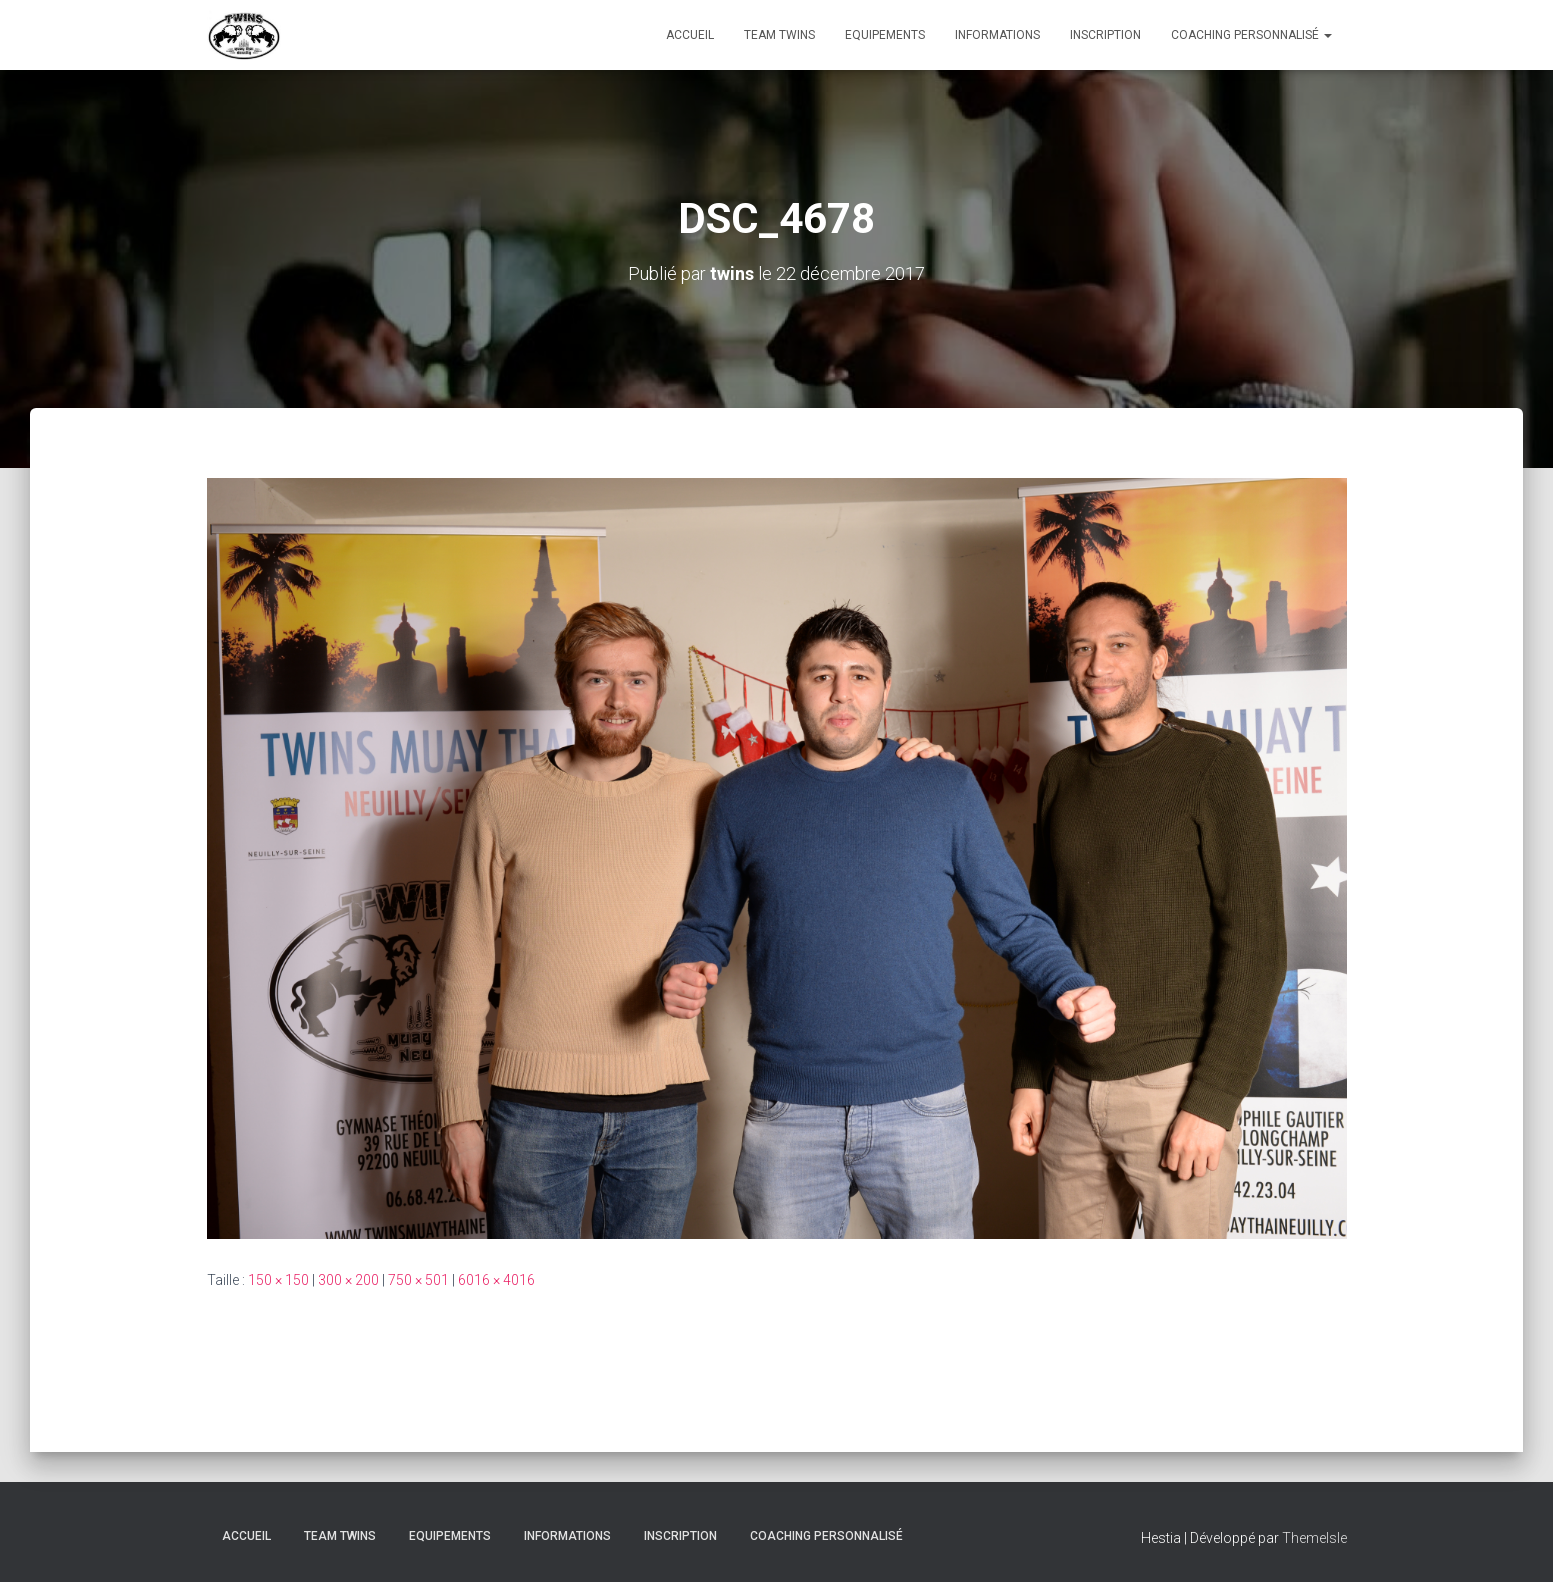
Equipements (885, 35)
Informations (997, 35)
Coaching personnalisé (1251, 35)
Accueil (690, 35)
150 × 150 (278, 1280)
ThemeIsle (1314, 1538)
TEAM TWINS (779, 35)
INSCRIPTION (1105, 35)
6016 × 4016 (496, 1280)
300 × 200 (348, 1280)
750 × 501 (418, 1280)
